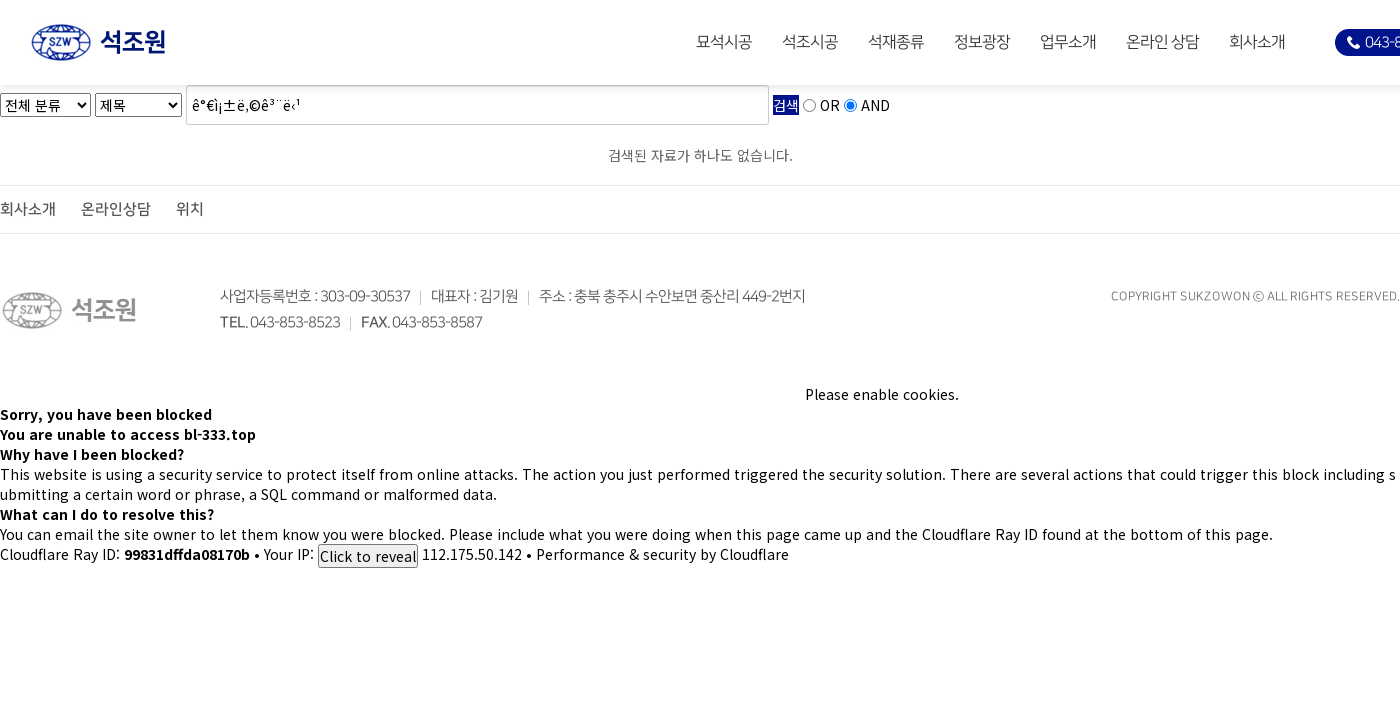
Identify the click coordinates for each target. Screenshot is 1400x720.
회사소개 (1257, 42)
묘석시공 (724, 42)
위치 (190, 209)
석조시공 (810, 42)
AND (875, 105)
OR (830, 105)
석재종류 (896, 42)
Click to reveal (368, 556)
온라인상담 (116, 209)
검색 (786, 105)
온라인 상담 (1162, 42)
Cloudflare (754, 554)
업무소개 (1068, 42)
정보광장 (982, 42)
